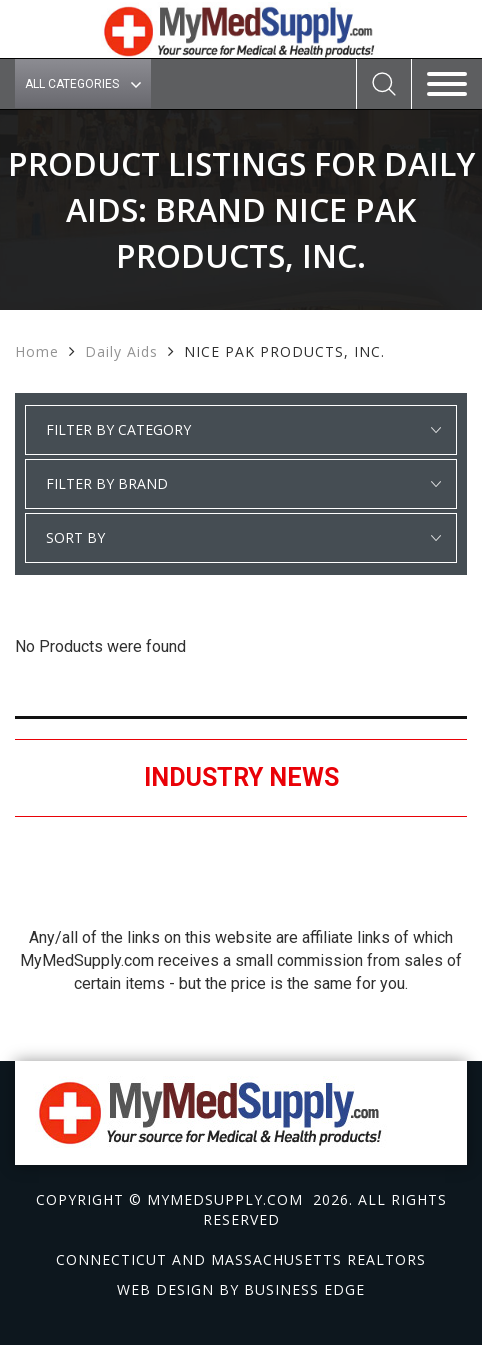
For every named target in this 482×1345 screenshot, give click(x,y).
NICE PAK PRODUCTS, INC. (284, 351)
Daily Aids (121, 351)
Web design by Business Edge (241, 1289)
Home (37, 351)
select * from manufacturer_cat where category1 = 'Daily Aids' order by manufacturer (241, 484)
